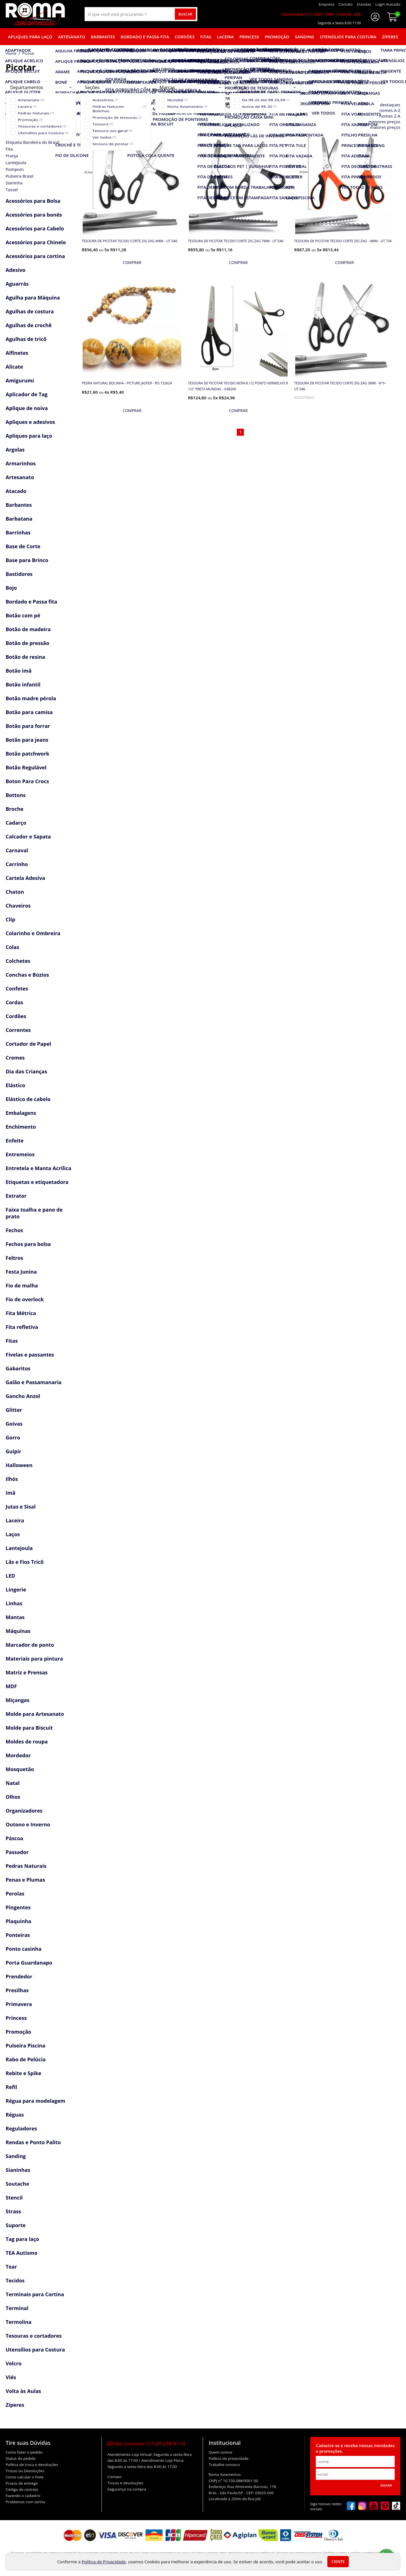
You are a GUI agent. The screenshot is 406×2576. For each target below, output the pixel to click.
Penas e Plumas (25, 1879)
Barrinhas (18, 532)
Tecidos (15, 2280)
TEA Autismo (21, 2252)
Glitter (14, 1409)
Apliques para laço (30, 36)
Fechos (14, 1230)
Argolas (15, 449)
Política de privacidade (228, 2458)
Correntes (18, 1030)
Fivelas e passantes (30, 1354)
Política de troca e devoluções (32, 2464)
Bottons (16, 795)
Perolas (15, 1893)
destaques (390, 104)
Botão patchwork (27, 753)
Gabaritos (18, 1368)
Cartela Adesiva (25, 878)
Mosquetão (20, 1769)
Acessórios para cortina (35, 256)
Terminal (17, 2308)
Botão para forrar (28, 726)
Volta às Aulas (23, 2391)
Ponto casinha (23, 1948)
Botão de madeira (28, 629)
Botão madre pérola (31, 698)
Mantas (15, 1617)
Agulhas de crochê (29, 325)
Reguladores (21, 2128)
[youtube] (373, 2506)
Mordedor (18, 1755)
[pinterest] (385, 2506)
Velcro (13, 2363)
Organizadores (24, 1810)
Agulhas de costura (30, 311)
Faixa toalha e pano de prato (34, 1213)
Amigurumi (20, 380)
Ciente (338, 2561)
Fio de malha (22, 1285)
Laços (13, 1534)
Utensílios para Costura (348, 36)
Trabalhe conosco (224, 2464)
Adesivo (15, 270)
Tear (11, 2266)
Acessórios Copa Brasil (34, 112)
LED (10, 1575)
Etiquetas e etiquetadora (37, 1182)
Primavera (19, 2004)
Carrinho (17, 864)
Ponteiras (18, 1935)
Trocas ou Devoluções (25, 2470)
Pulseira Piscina (25, 2045)
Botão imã (19, 670)
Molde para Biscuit (29, 1727)
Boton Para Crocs (27, 781)
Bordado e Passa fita (145, 36)
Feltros (14, 1257)
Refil (11, 2087)
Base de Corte (23, 546)
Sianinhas (18, 2170)
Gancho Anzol (23, 1396)
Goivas (14, 1423)
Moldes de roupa (27, 1741)
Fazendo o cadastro (23, 2495)
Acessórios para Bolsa (33, 200)
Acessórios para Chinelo (36, 242)
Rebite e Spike (23, 2073)
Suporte (16, 2225)
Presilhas (17, 1990)
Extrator (16, 1195)
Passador (17, 1852)
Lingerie (16, 1589)
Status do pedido (21, 2458)
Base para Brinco (27, 560)
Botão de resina (25, 656)
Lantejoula (19, 1548)
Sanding (304, 36)
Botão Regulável (26, 767)
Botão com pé (23, 615)
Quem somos (220, 2452)
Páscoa (14, 1838)
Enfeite (14, 1140)
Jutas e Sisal (21, 1506)
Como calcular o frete (24, 2477)
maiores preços (385, 127)
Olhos (13, 1796)
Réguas (15, 2114)
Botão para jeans (27, 739)
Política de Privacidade (103, 2561)
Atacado (16, 491)
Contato (114, 2476)
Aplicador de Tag (26, 394)
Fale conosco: (146, 2443)
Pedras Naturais (26, 1865)
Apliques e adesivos (30, 422)
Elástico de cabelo (28, 1099)
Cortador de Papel (28, 1043)
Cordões (185, 36)
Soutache (17, 2183)
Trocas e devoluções (125, 2482)
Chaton (15, 891)
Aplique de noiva (27, 408)
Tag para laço (22, 2239)
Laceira (225, 36)
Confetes (17, 988)
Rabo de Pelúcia (26, 2059)
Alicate (14, 366)
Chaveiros (18, 905)
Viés (11, 2377)
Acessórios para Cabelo (35, 228)
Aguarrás (17, 283)
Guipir (13, 1451)
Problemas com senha (25, 2501)
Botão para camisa (29, 712)
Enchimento (21, 1126)
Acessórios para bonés (34, 214)
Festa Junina (21, 1271)
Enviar (386, 2485)
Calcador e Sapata (28, 836)
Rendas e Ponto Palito (33, 2142)
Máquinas (18, 1631)
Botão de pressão (27, 643)
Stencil (14, 2197)
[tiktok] (396, 2506)
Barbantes (103, 36)
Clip (10, 919)
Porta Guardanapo (29, 1962)
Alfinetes (17, 352)
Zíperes (390, 36)
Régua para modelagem (35, 2100)
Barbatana (19, 518)
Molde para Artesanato (35, 1713)
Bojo (11, 587)
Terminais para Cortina (35, 2294)
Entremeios (20, 1154)
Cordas (14, 1002)
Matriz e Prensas (27, 1672)
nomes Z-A (389, 116)
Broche (14, 808)
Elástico (15, 1085)
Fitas (205, 36)
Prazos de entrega (21, 2483)
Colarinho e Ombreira (33, 933)
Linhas (14, 1603)
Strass (13, 2211)
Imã (11, 1492)
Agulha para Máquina (33, 297)
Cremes (15, 1057)
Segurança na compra (126, 2489)
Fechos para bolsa (28, 1244)
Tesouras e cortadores (34, 2335)
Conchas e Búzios (27, 974)
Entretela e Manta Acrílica (38, 1168)
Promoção (277, 36)
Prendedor (19, 1976)
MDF (11, 1686)
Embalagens (21, 1112)
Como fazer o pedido (24, 2452)
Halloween (19, 1465)
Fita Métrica (21, 1313)
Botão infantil (23, 684)
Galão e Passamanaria (33, 1382)
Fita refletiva (22, 1327)
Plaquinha (18, 1921)
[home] (35, 14)
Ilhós (12, 1479)
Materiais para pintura (34, 1658)
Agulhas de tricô (26, 339)
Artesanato (71, 36)
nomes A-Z (389, 110)
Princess (249, 36)
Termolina (19, 2322)
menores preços (384, 121)
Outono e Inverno (28, 1824)
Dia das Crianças (26, 1071)
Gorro (13, 1437)
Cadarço (16, 822)
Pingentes (18, 1907)
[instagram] (362, 2506)
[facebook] (351, 2506)
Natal (13, 1783)
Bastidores (19, 574)
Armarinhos (21, 463)
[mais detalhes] (132, 262)
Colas (12, 947)
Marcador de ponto (30, 1644)
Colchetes (18, 960)
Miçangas (17, 1700)
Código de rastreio (22, 2489)
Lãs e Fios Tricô (25, 1561)
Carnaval (17, 850)
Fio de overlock (25, 1299)
